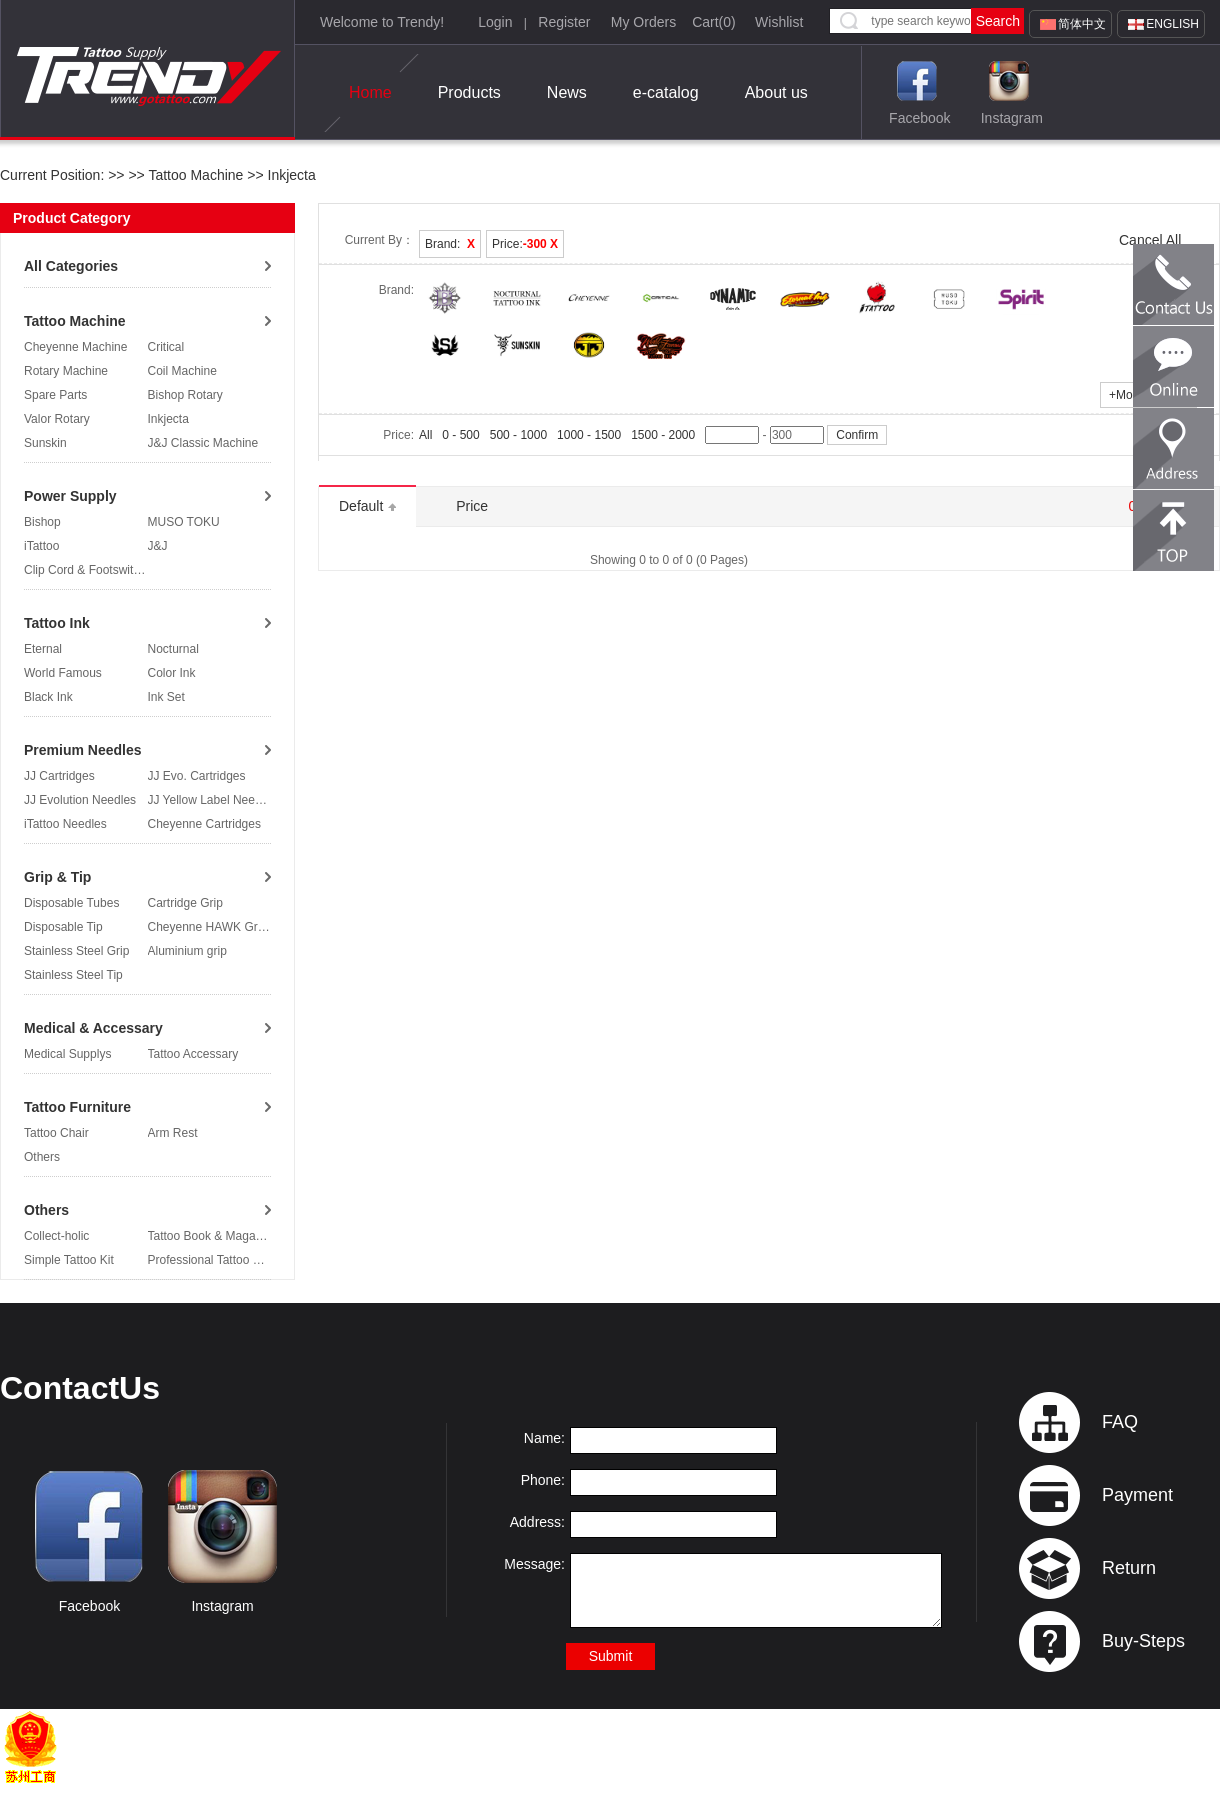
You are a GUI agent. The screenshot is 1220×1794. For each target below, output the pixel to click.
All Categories (71, 266)
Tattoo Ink (57, 623)
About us (776, 92)
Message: (534, 1564)
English (1172, 24)
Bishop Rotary (185, 395)
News (567, 92)
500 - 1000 (518, 435)
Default (367, 506)
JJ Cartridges (59, 776)
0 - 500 (460, 435)
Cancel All (1150, 240)
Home (370, 93)
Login (495, 22)
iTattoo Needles (65, 824)
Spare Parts (55, 395)
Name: (544, 1438)
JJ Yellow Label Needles (212, 800)
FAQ (1120, 1422)
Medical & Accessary (93, 1028)
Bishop (42, 522)
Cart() (714, 22)
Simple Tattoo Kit (69, 1260)
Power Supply (70, 496)
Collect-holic (56, 1236)
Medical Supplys (67, 1054)
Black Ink (48, 697)
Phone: (543, 1480)
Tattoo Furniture (77, 1107)
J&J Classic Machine (203, 443)
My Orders (643, 22)
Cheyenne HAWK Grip (208, 927)
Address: (537, 1522)
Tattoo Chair (56, 1133)
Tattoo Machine (196, 175)
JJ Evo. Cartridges (197, 776)
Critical (166, 347)
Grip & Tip (57, 877)
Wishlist (779, 22)
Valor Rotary (57, 419)
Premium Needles (83, 750)
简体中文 (1082, 24)
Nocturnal (173, 649)
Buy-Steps (1143, 1641)
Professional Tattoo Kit (207, 1260)
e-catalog (666, 92)
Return (1129, 1568)
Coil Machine (182, 371)
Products (469, 92)
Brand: (450, 244)
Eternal (43, 649)
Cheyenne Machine (75, 347)
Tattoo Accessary (193, 1054)
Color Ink (172, 673)
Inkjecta (290, 175)
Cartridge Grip (185, 903)
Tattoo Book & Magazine (213, 1236)
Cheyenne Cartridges (204, 824)
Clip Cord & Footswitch (85, 570)
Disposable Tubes (71, 903)
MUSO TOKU (184, 522)
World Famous (63, 673)
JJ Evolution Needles (80, 800)
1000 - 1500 (589, 435)
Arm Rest (173, 1133)
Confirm (857, 435)
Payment (1137, 1495)
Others (42, 1157)
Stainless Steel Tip (73, 975)
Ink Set (166, 697)
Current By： (379, 240)
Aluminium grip (187, 951)
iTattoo (41, 546)
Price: (525, 244)
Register (564, 22)
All (425, 435)
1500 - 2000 (663, 435)
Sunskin (45, 443)
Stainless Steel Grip (76, 951)
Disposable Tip (63, 927)
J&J (158, 546)
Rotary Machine (66, 371)
